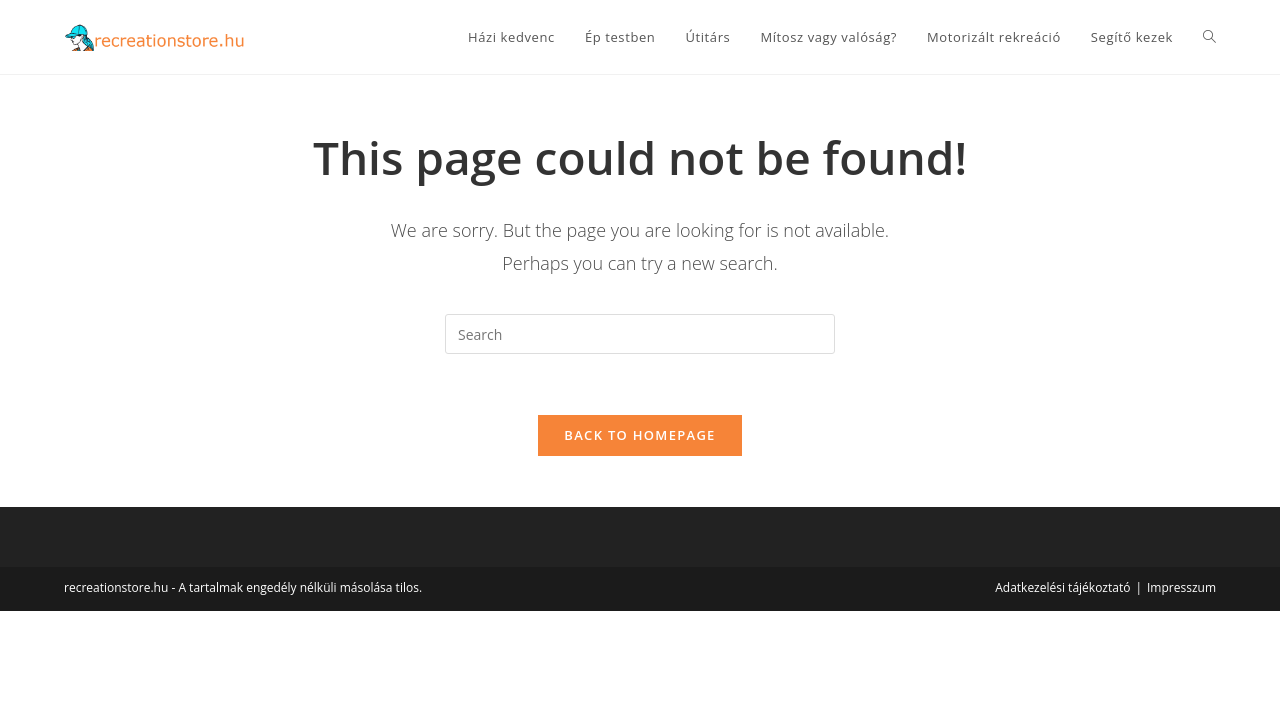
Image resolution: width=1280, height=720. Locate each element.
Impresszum (1181, 587)
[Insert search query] (640, 334)
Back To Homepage (639, 435)
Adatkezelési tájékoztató (1062, 587)
